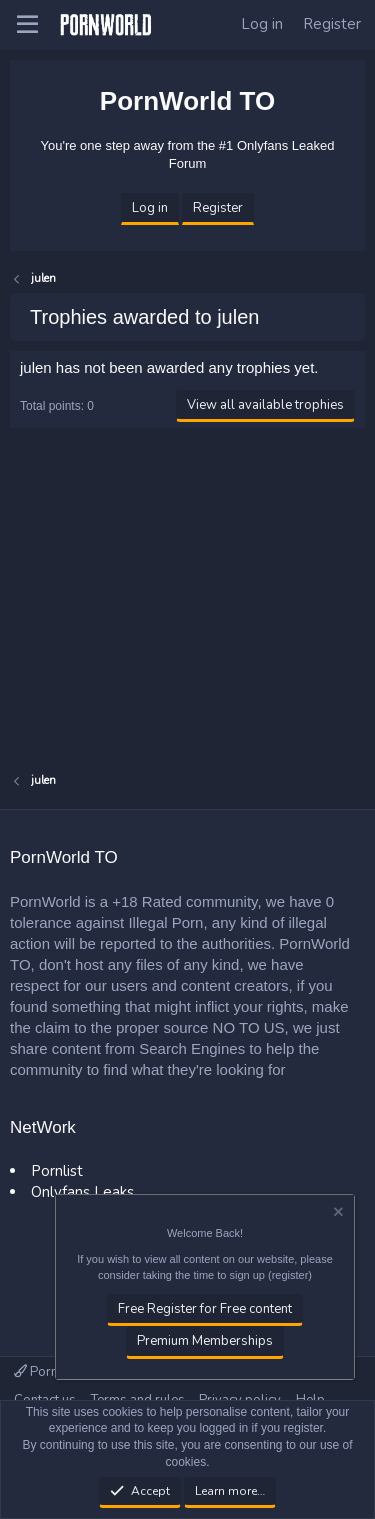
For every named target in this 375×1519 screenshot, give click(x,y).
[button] (27, 25)
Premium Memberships (205, 1342)
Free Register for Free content (205, 1310)
